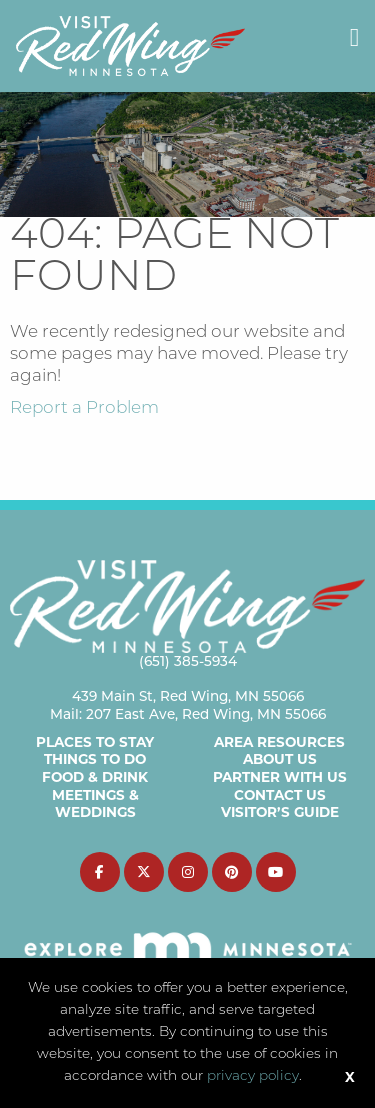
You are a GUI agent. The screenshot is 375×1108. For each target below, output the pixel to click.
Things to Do (95, 759)
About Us (280, 759)
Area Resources (279, 742)
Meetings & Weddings (95, 804)
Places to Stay (95, 742)
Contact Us (280, 795)
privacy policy (253, 1076)
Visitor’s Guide (280, 812)
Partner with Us (280, 777)
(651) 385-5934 (188, 661)
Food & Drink (95, 777)
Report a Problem (84, 408)
